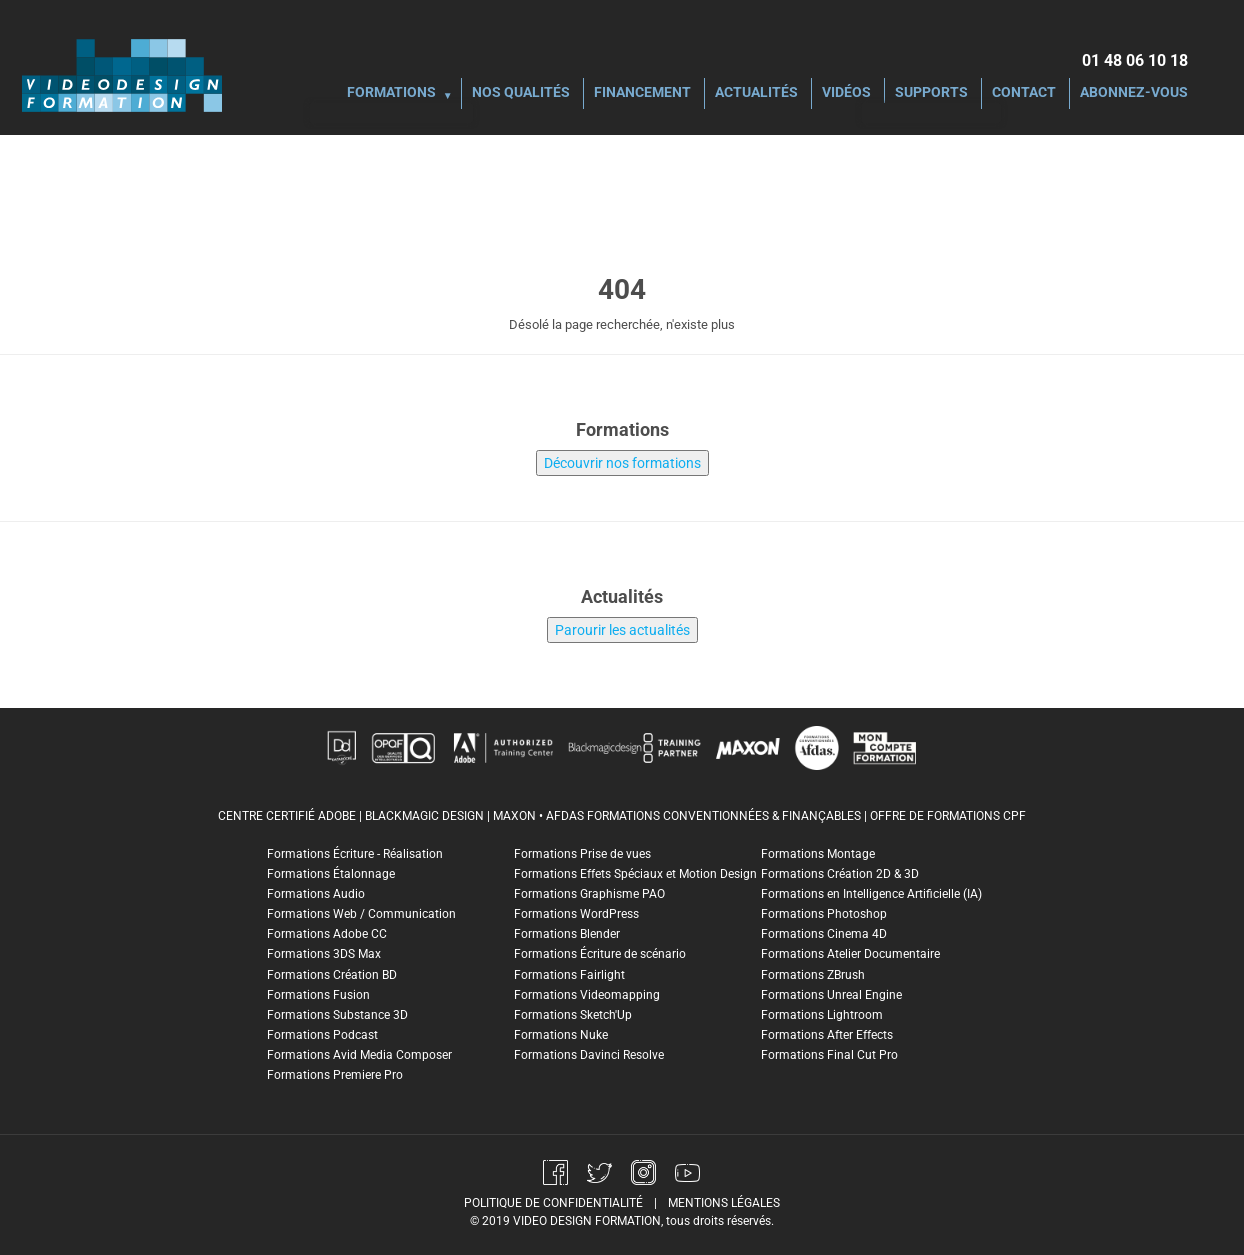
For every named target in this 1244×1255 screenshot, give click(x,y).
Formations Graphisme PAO (589, 894)
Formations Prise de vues (582, 854)
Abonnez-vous (1134, 93)
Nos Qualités (521, 93)
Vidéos (846, 93)
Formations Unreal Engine (831, 995)
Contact (1024, 93)
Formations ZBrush (813, 975)
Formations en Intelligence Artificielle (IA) (871, 894)
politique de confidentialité (553, 1203)
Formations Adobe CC (327, 934)
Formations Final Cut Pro (829, 1055)
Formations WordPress (576, 914)
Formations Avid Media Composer (359, 1055)
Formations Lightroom (822, 1015)
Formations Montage (818, 854)
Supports (931, 93)
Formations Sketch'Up (573, 1015)
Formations (391, 93)
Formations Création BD (332, 975)
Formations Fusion (318, 995)
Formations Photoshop (824, 914)
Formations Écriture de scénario (600, 954)
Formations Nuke (561, 1035)
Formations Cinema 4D (824, 934)
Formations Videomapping (587, 995)
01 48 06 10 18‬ (1135, 60)
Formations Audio (316, 894)
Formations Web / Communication (361, 914)
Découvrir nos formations (622, 463)
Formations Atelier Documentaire (850, 954)
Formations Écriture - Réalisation (355, 854)
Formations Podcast (322, 1035)
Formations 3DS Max (324, 954)
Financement (642, 93)
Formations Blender (567, 934)
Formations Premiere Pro (335, 1075)
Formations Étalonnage (331, 874)
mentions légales (724, 1203)
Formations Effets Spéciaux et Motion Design (635, 874)
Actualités (756, 93)
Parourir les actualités (622, 630)
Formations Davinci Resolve (589, 1055)
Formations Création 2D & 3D (840, 874)
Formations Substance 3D (337, 1015)
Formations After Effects (827, 1035)
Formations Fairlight (569, 975)
